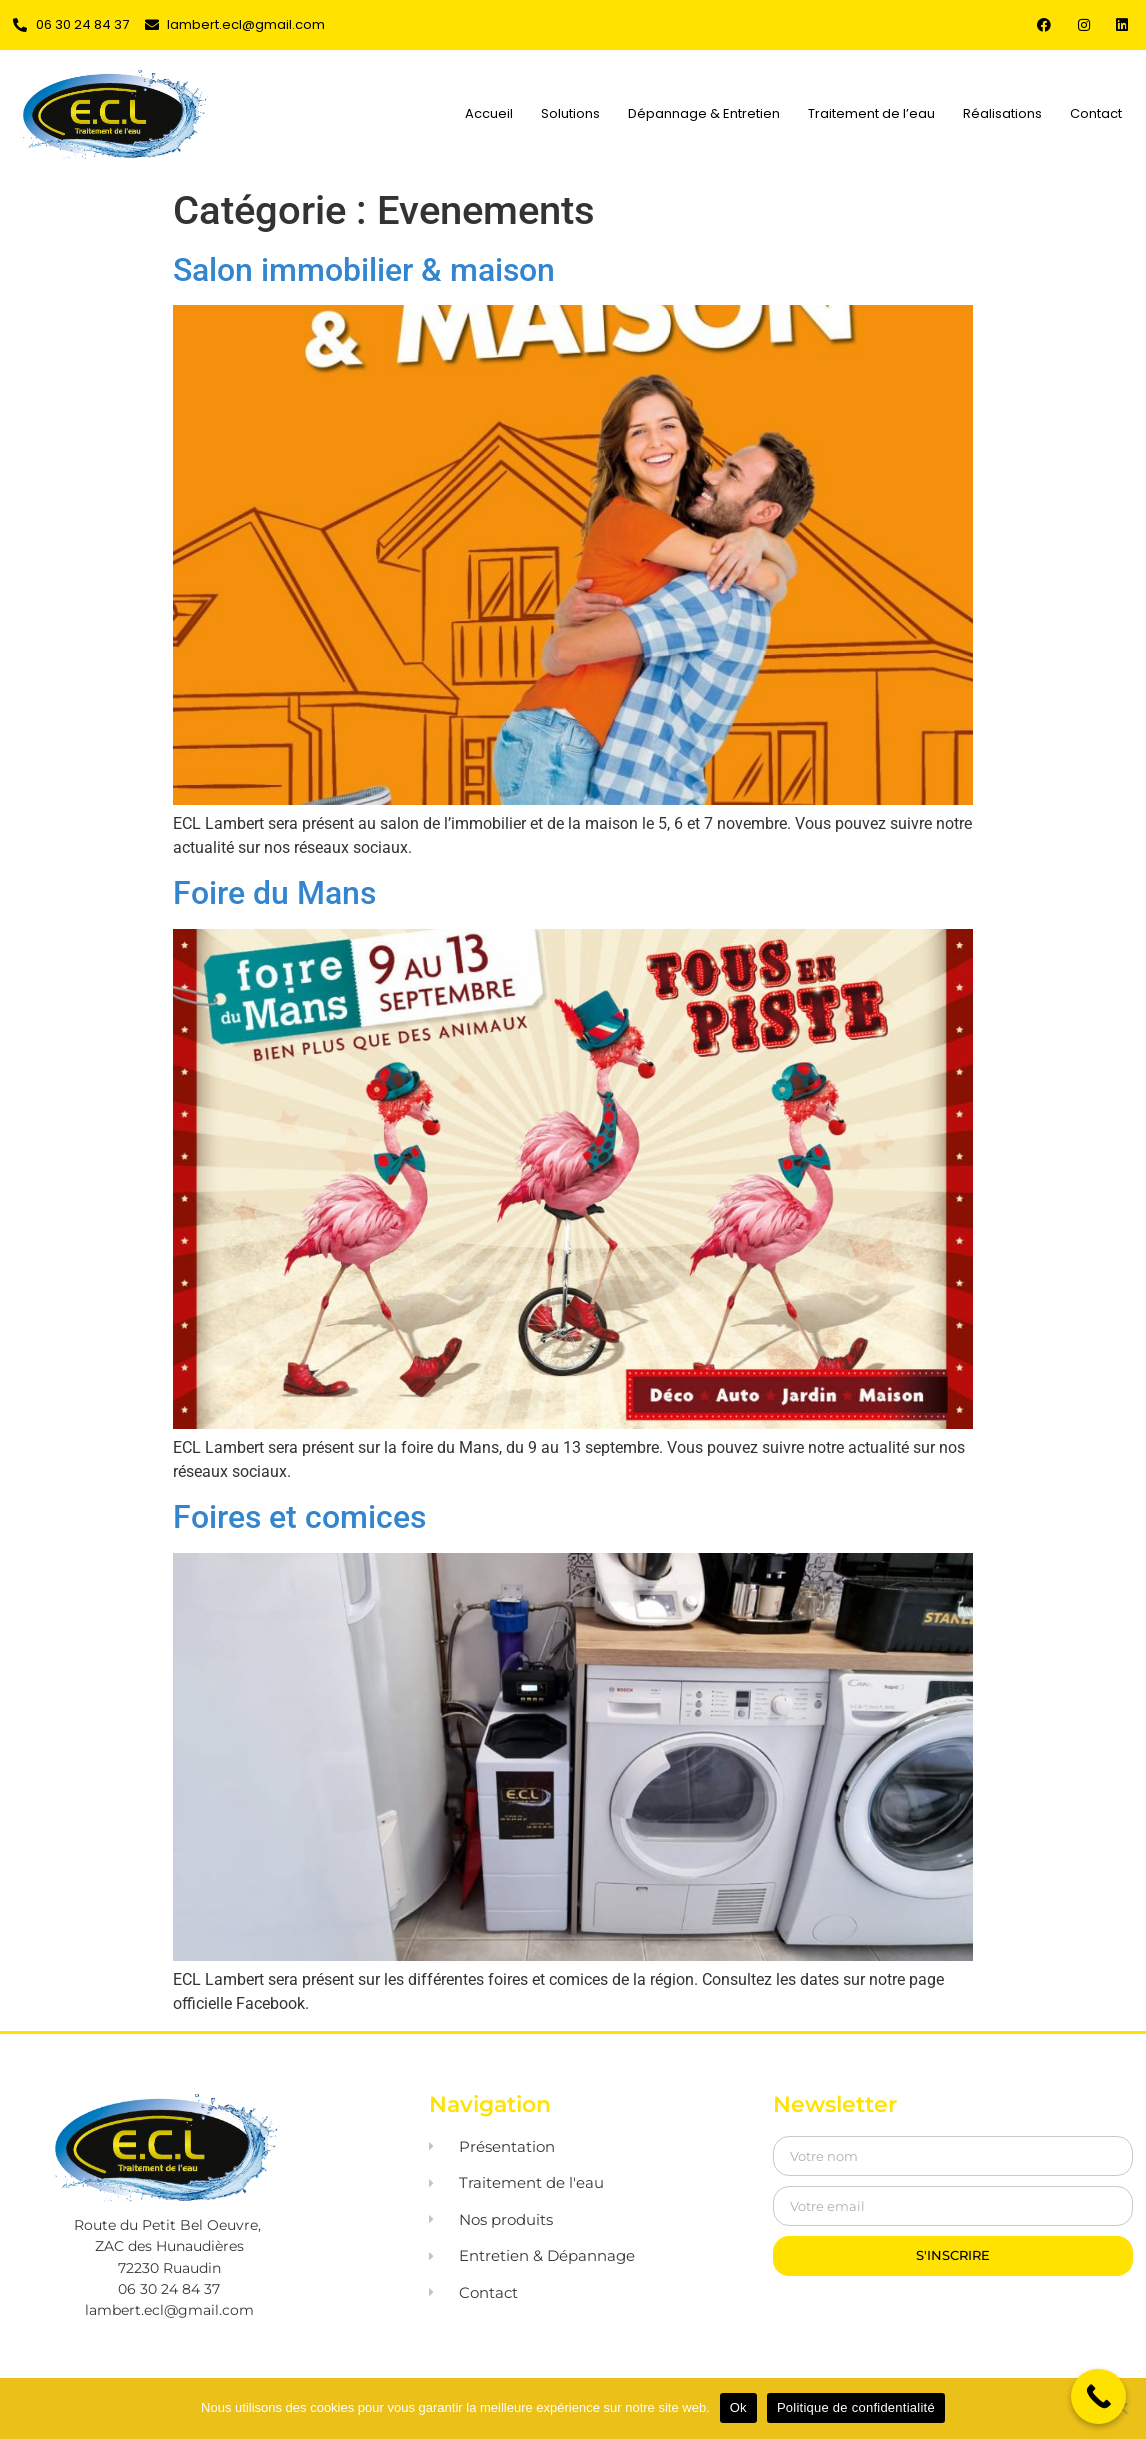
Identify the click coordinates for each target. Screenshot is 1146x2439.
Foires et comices (299, 1517)
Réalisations (1002, 113)
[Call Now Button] (1098, 2396)
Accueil (489, 113)
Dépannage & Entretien (704, 113)
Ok (738, 2407)
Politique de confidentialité (856, 2407)
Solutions (570, 113)
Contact (1096, 113)
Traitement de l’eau (871, 113)
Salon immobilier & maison (364, 270)
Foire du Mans (274, 893)
